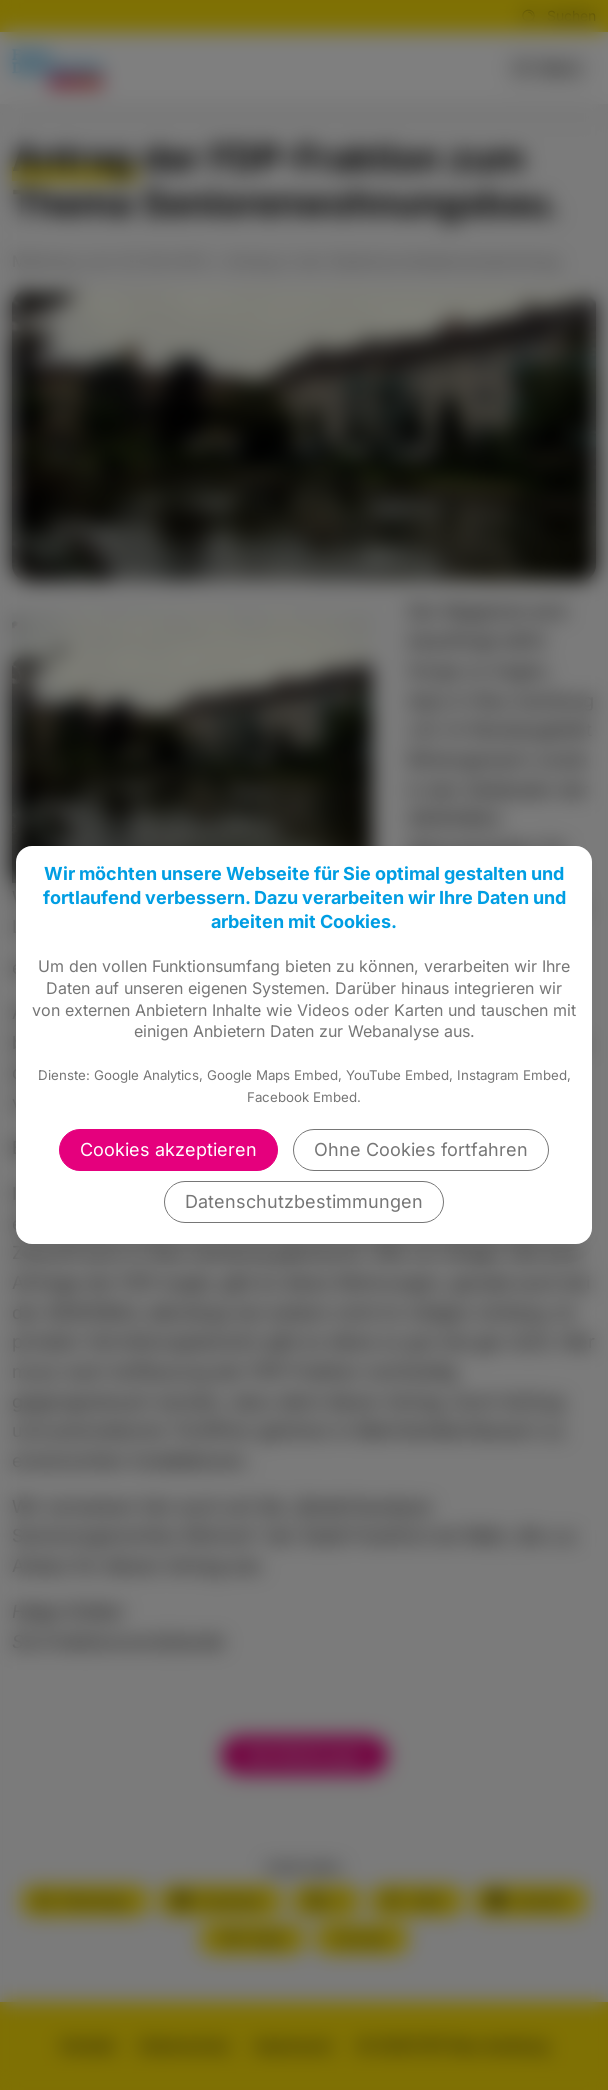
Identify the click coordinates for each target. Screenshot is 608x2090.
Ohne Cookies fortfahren (421, 1149)
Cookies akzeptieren (168, 1149)
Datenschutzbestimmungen (304, 1201)
